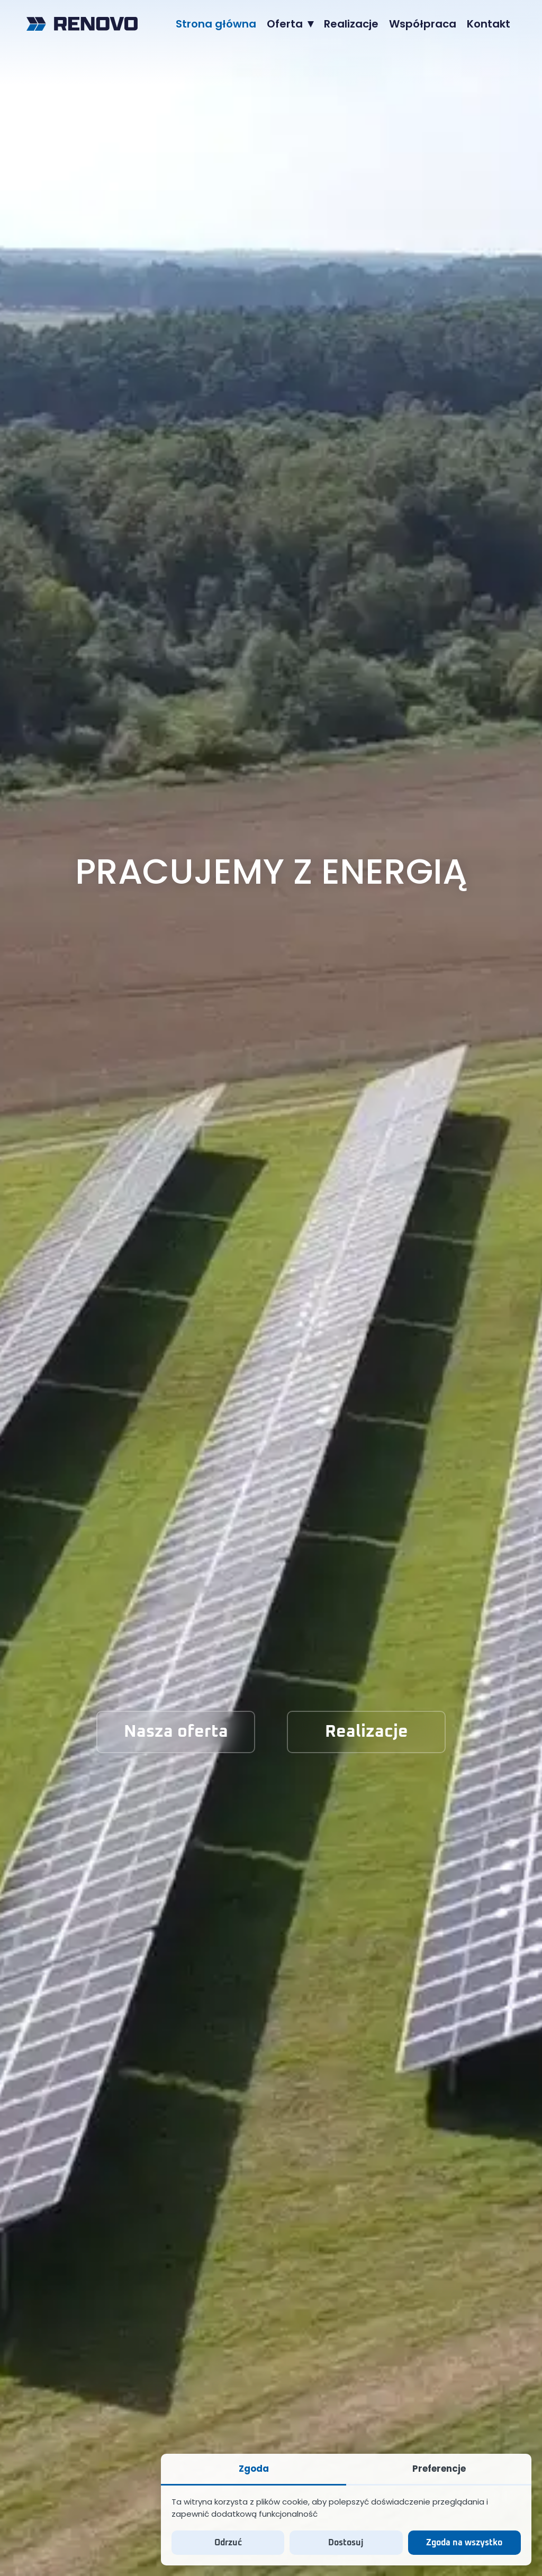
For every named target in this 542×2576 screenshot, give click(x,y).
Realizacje (366, 1732)
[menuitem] (215, 23)
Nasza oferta (176, 1732)
